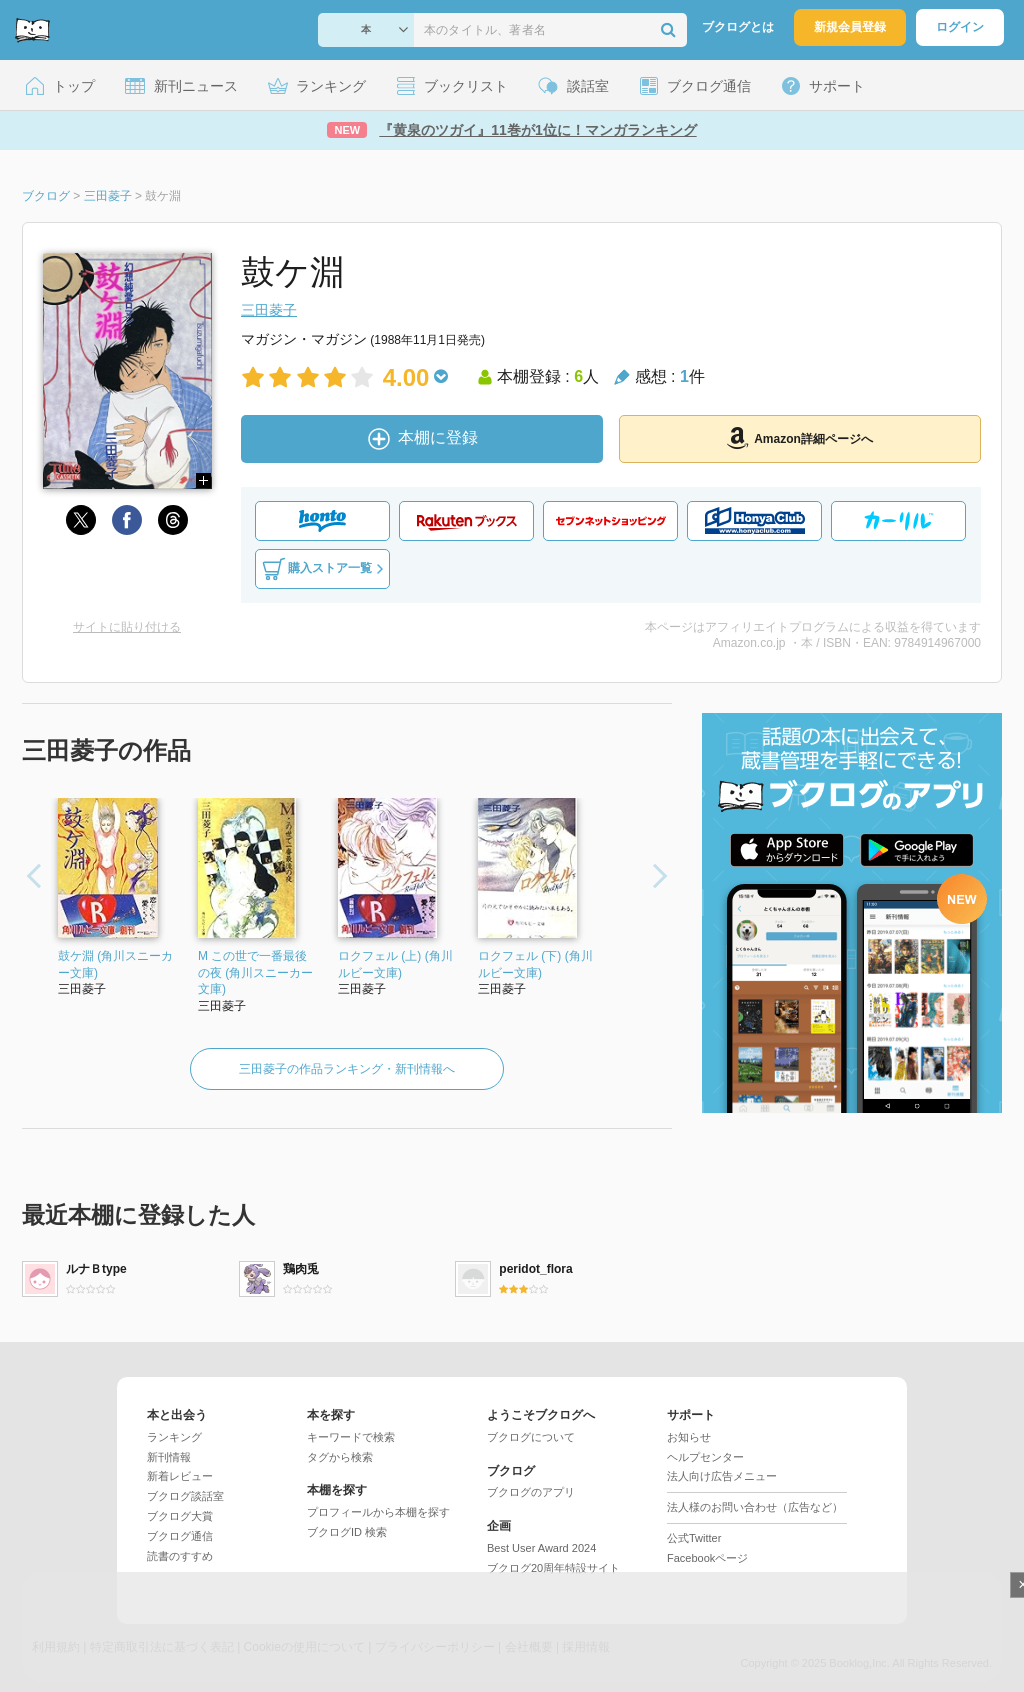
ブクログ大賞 (180, 1516)
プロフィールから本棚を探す (378, 1512)
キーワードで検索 (351, 1437)
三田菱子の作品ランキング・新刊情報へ (347, 1069)
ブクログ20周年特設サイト (553, 1568)
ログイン (960, 27)
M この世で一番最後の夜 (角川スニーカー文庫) (255, 973)
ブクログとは (738, 27)
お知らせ (689, 1437)
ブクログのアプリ (531, 1492)
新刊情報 (169, 1457)
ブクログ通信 (180, 1536)
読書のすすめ (180, 1556)
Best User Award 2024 (541, 1548)
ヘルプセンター (705, 1457)
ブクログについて (531, 1437)
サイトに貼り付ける (127, 627)
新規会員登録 (850, 27)
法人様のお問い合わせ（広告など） (755, 1507)
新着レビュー (180, 1476)
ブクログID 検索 (347, 1532)
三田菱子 (269, 310)
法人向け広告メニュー (722, 1476)
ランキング (174, 1437)
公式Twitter (694, 1538)
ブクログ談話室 (185, 1496)
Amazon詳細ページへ (800, 438)
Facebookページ (707, 1558)
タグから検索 (340, 1457)
